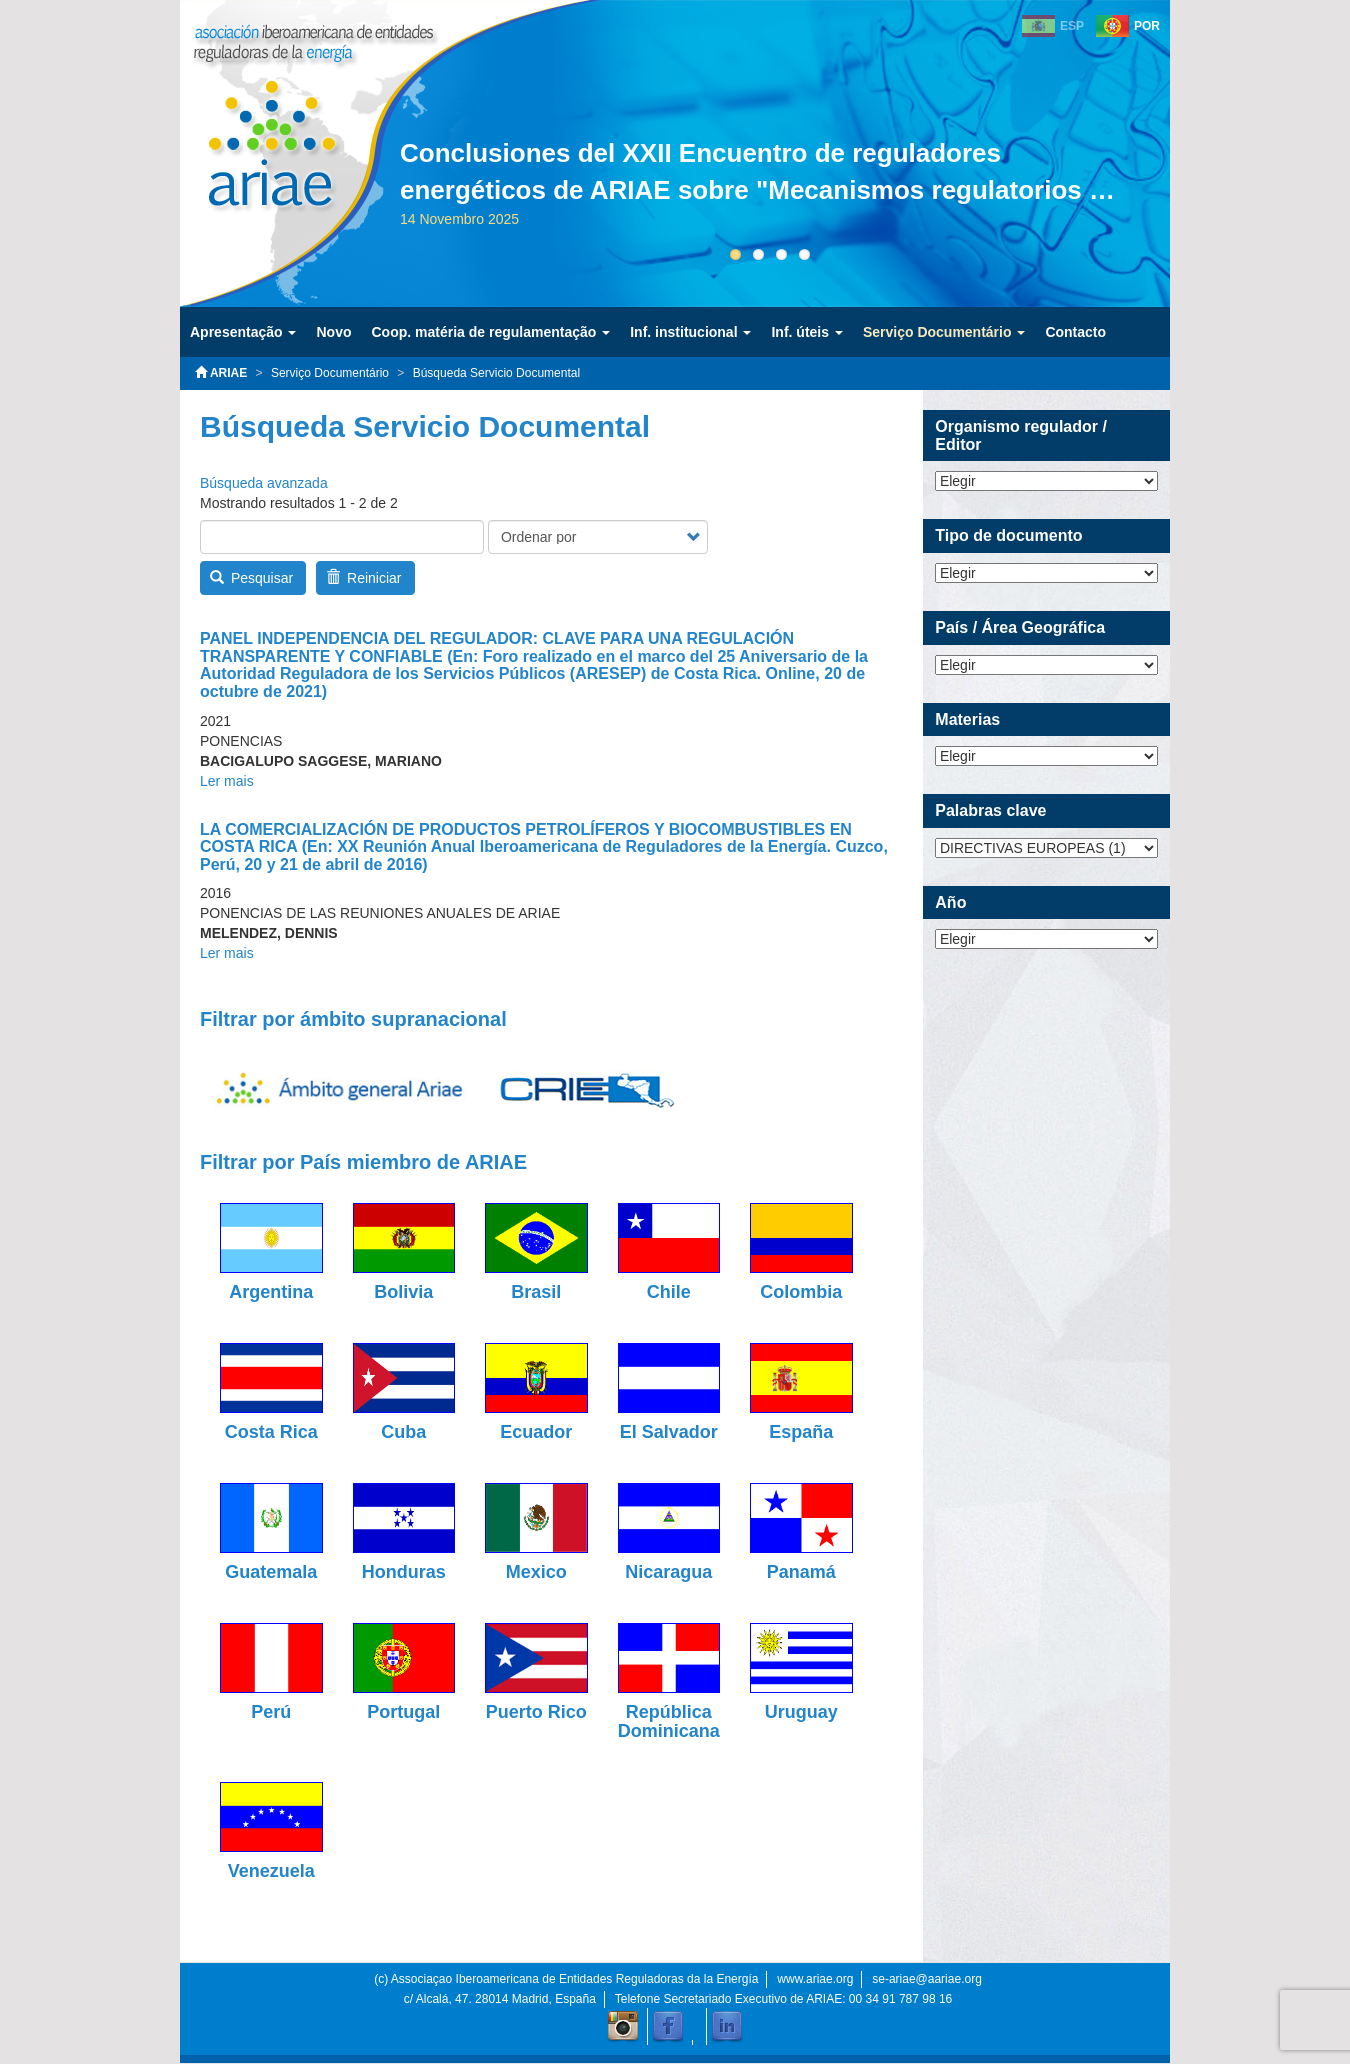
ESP (1072, 26)
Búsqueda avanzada (264, 483)
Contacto (1075, 332)
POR (1147, 26)
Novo (333, 332)
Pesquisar (252, 578)
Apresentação (243, 332)
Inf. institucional (690, 332)
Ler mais (227, 781)
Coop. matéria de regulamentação (490, 332)
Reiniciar (364, 578)
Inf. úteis (806, 332)
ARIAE (221, 373)
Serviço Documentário (944, 332)
